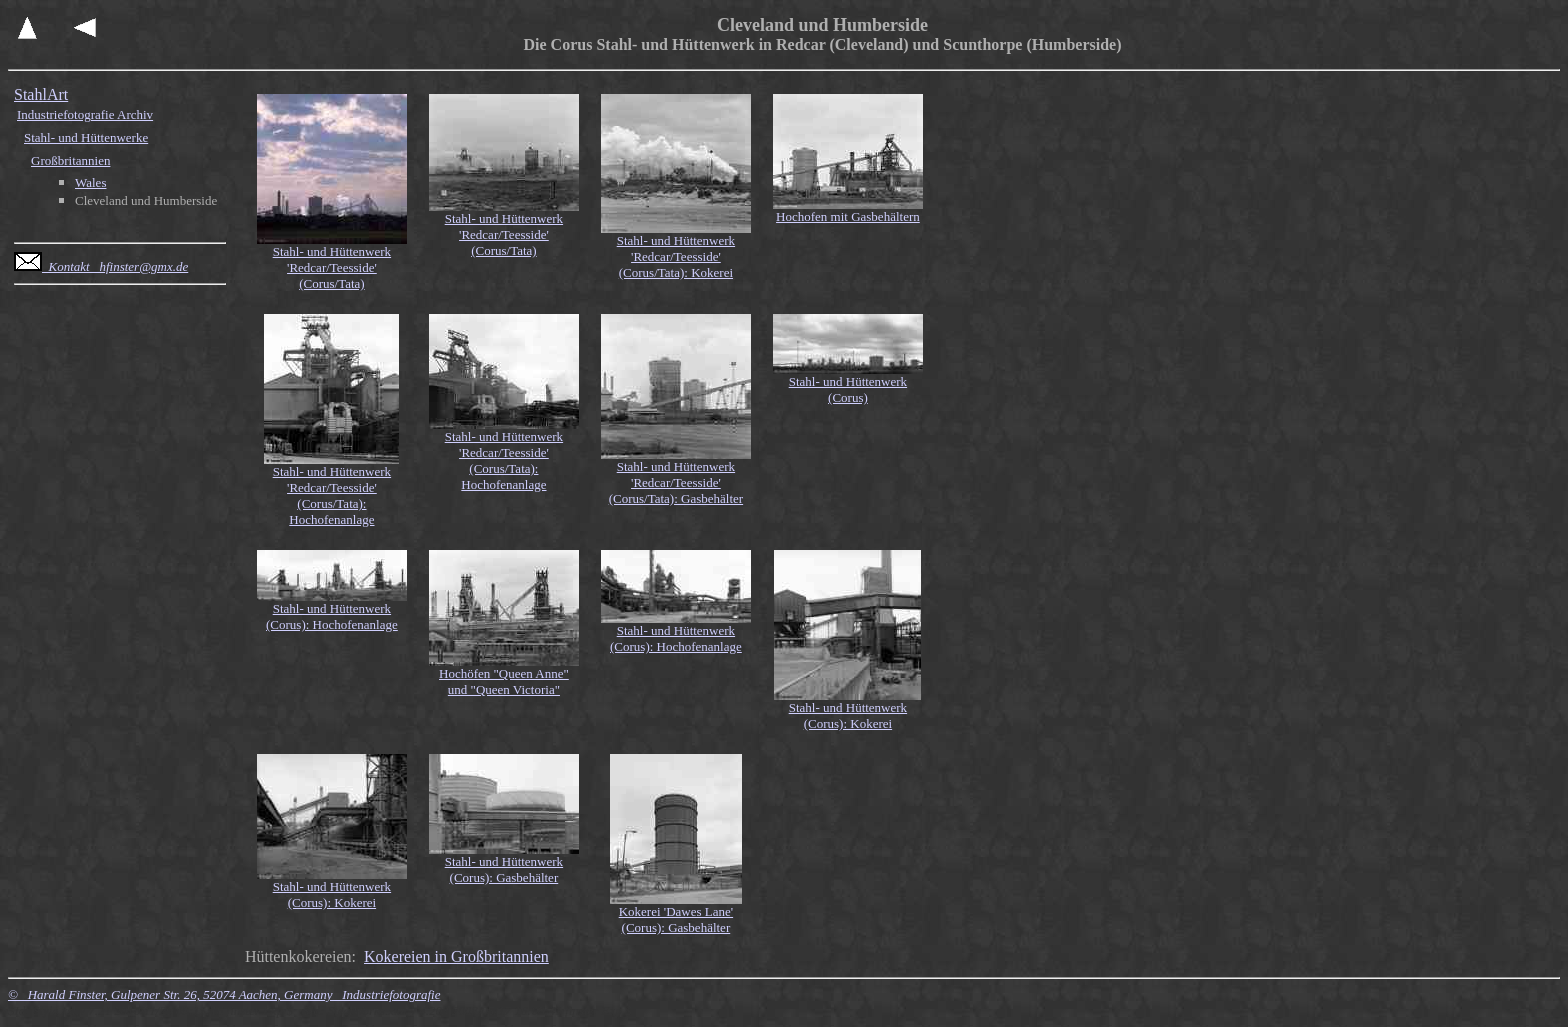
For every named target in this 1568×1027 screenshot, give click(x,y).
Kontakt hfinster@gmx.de (101, 266)
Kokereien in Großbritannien (456, 956)
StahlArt (41, 94)
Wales (90, 182)
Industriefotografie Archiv (85, 114)
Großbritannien (70, 160)
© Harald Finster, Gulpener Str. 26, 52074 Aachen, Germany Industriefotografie (224, 994)
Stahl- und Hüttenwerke (86, 137)
